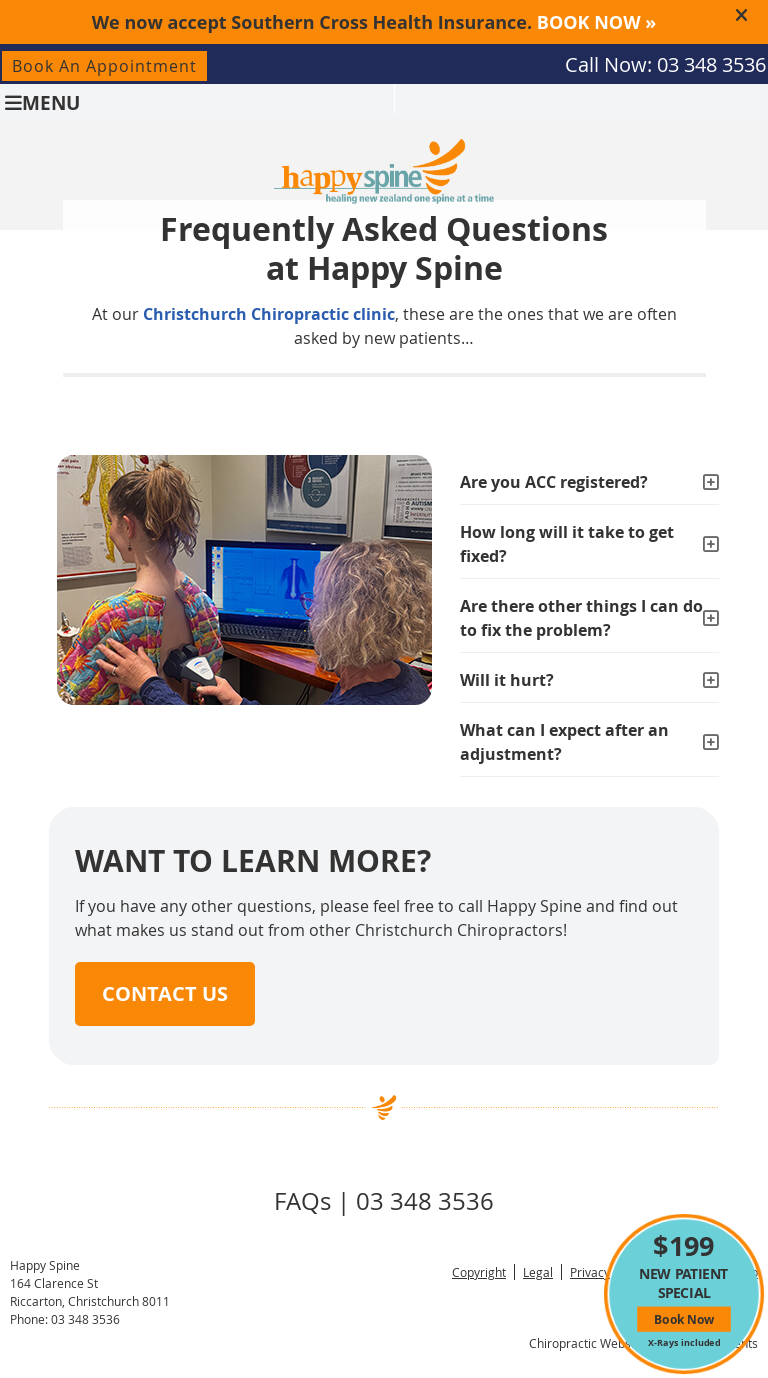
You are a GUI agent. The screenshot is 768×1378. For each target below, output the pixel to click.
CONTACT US (165, 993)
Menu (42, 101)
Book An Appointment (104, 66)
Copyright (479, 1272)
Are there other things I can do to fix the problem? (581, 618)
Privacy (590, 1272)
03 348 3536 (711, 64)
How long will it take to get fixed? (567, 544)
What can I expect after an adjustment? (564, 742)
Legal (538, 1272)
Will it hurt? (507, 680)
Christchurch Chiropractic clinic (269, 314)
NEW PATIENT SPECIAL (684, 1288)
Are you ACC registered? (554, 482)
